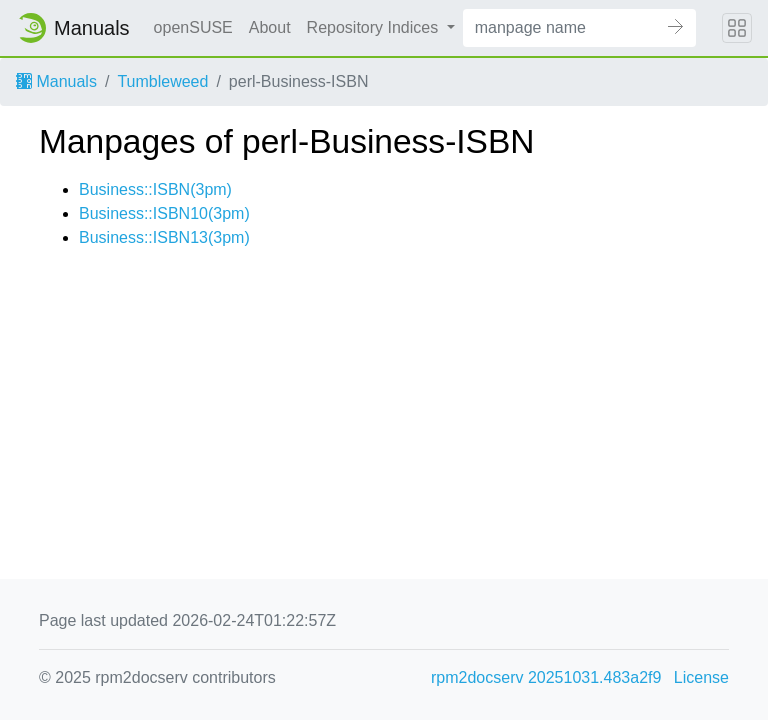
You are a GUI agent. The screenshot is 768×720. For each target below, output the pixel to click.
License (701, 677)
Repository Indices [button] (375, 27)
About (270, 27)
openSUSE (193, 27)
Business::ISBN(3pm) (155, 189)
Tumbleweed (162, 81)
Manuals (56, 81)
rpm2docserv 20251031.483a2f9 (546, 677)
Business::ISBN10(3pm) (164, 213)
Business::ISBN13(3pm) (164, 237)
